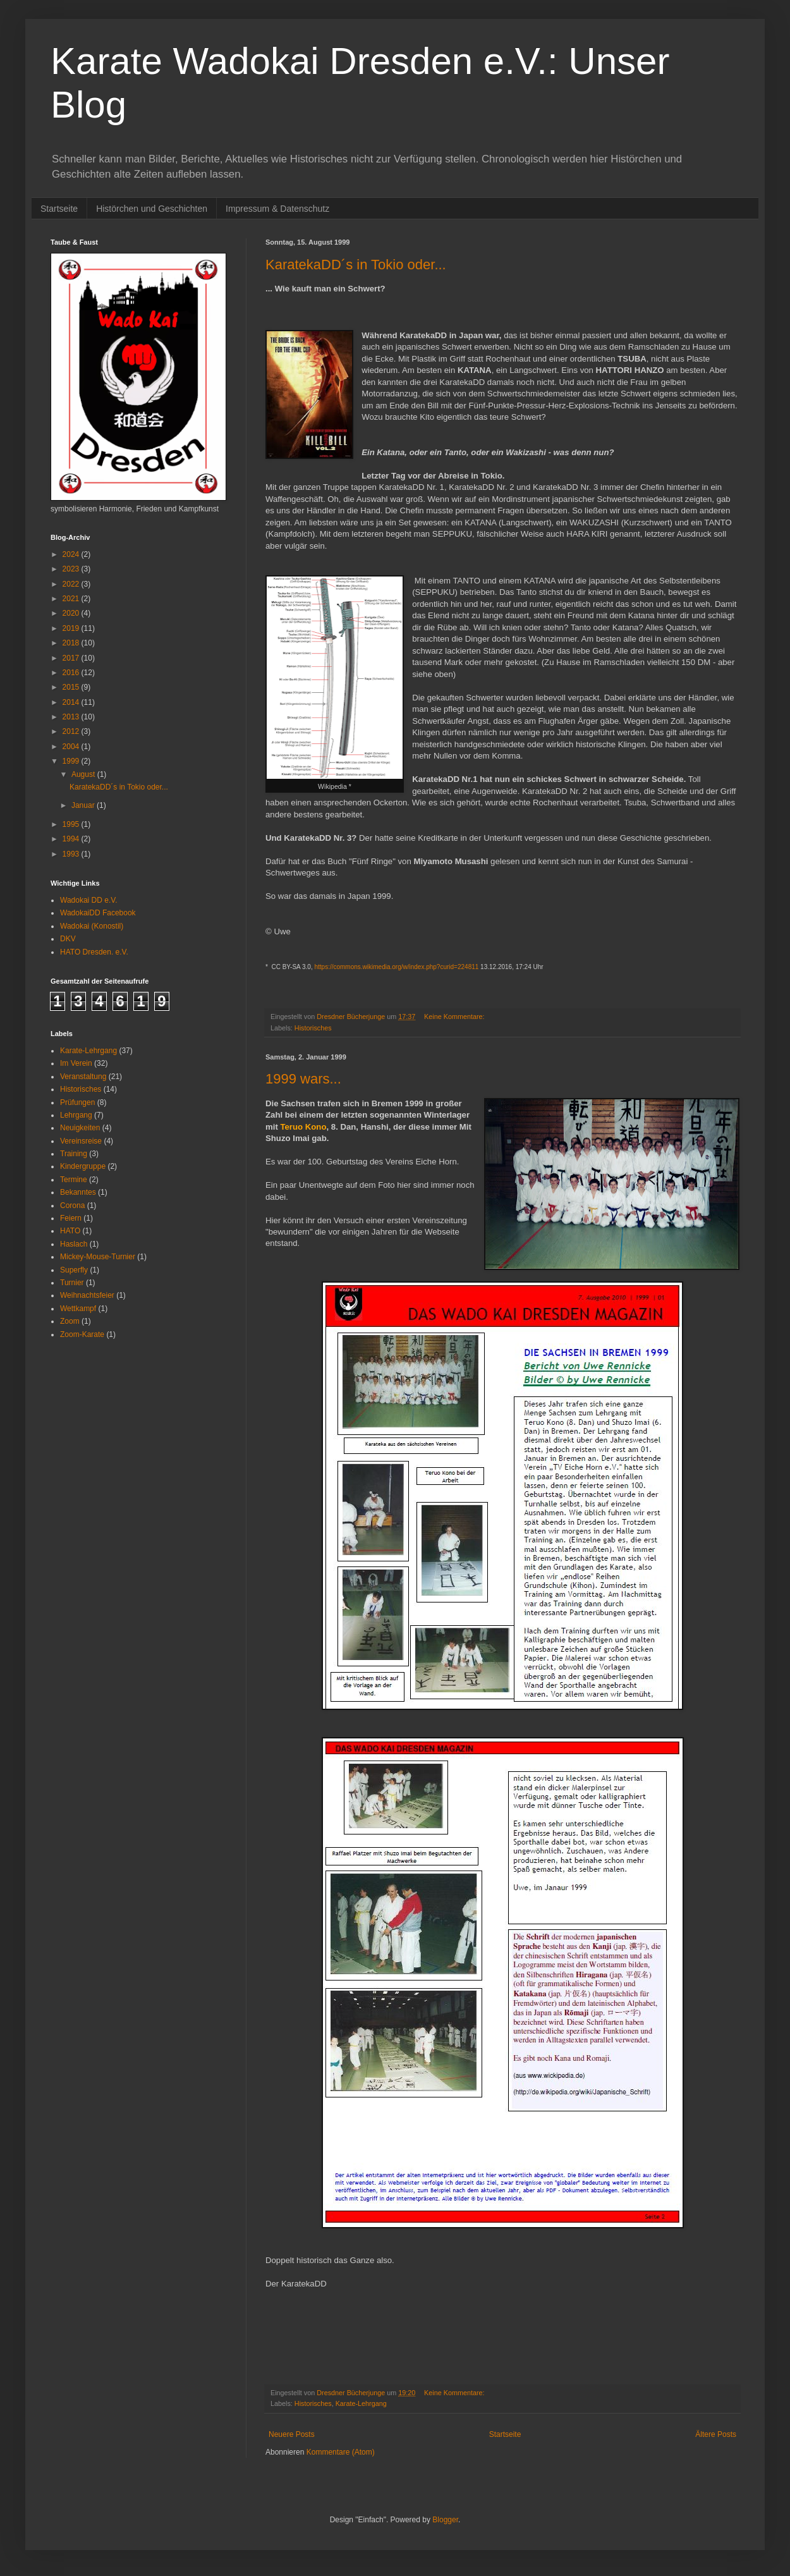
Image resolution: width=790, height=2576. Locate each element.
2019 (72, 628)
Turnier (72, 1282)
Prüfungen (77, 1102)
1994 (72, 838)
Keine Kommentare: (455, 1016)
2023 (72, 569)
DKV (68, 938)
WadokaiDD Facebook (98, 912)
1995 (72, 824)
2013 (72, 716)
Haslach (73, 1244)
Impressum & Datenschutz (277, 209)
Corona (72, 1205)
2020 (72, 613)
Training (73, 1153)
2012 (72, 731)
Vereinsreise (81, 1141)
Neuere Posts (292, 2434)
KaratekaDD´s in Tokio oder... (355, 264)
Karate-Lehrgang (361, 2403)
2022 (72, 584)
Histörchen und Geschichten (151, 209)
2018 (72, 642)
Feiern (71, 1218)
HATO (70, 1230)
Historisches (313, 1028)
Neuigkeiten (80, 1127)
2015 (72, 687)
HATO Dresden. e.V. (94, 952)
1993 (72, 854)
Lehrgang (76, 1115)
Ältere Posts (715, 2434)
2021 (72, 598)
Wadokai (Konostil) (91, 926)
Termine (73, 1179)
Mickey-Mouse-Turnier (97, 1256)
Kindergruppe (83, 1166)
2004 (72, 746)
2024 (72, 554)
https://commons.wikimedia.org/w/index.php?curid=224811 (396, 966)
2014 (72, 702)
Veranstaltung (83, 1076)
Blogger (445, 2519)
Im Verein (76, 1063)
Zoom (70, 1321)
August (84, 774)
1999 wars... (303, 1079)
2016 (72, 672)
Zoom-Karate (82, 1334)
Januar (84, 805)
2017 (72, 658)
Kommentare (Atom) (341, 2452)
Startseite (59, 209)
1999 (72, 761)
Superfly (74, 1270)
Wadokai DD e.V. (89, 900)
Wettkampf (78, 1308)
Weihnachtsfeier (87, 1295)
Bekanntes (78, 1192)
